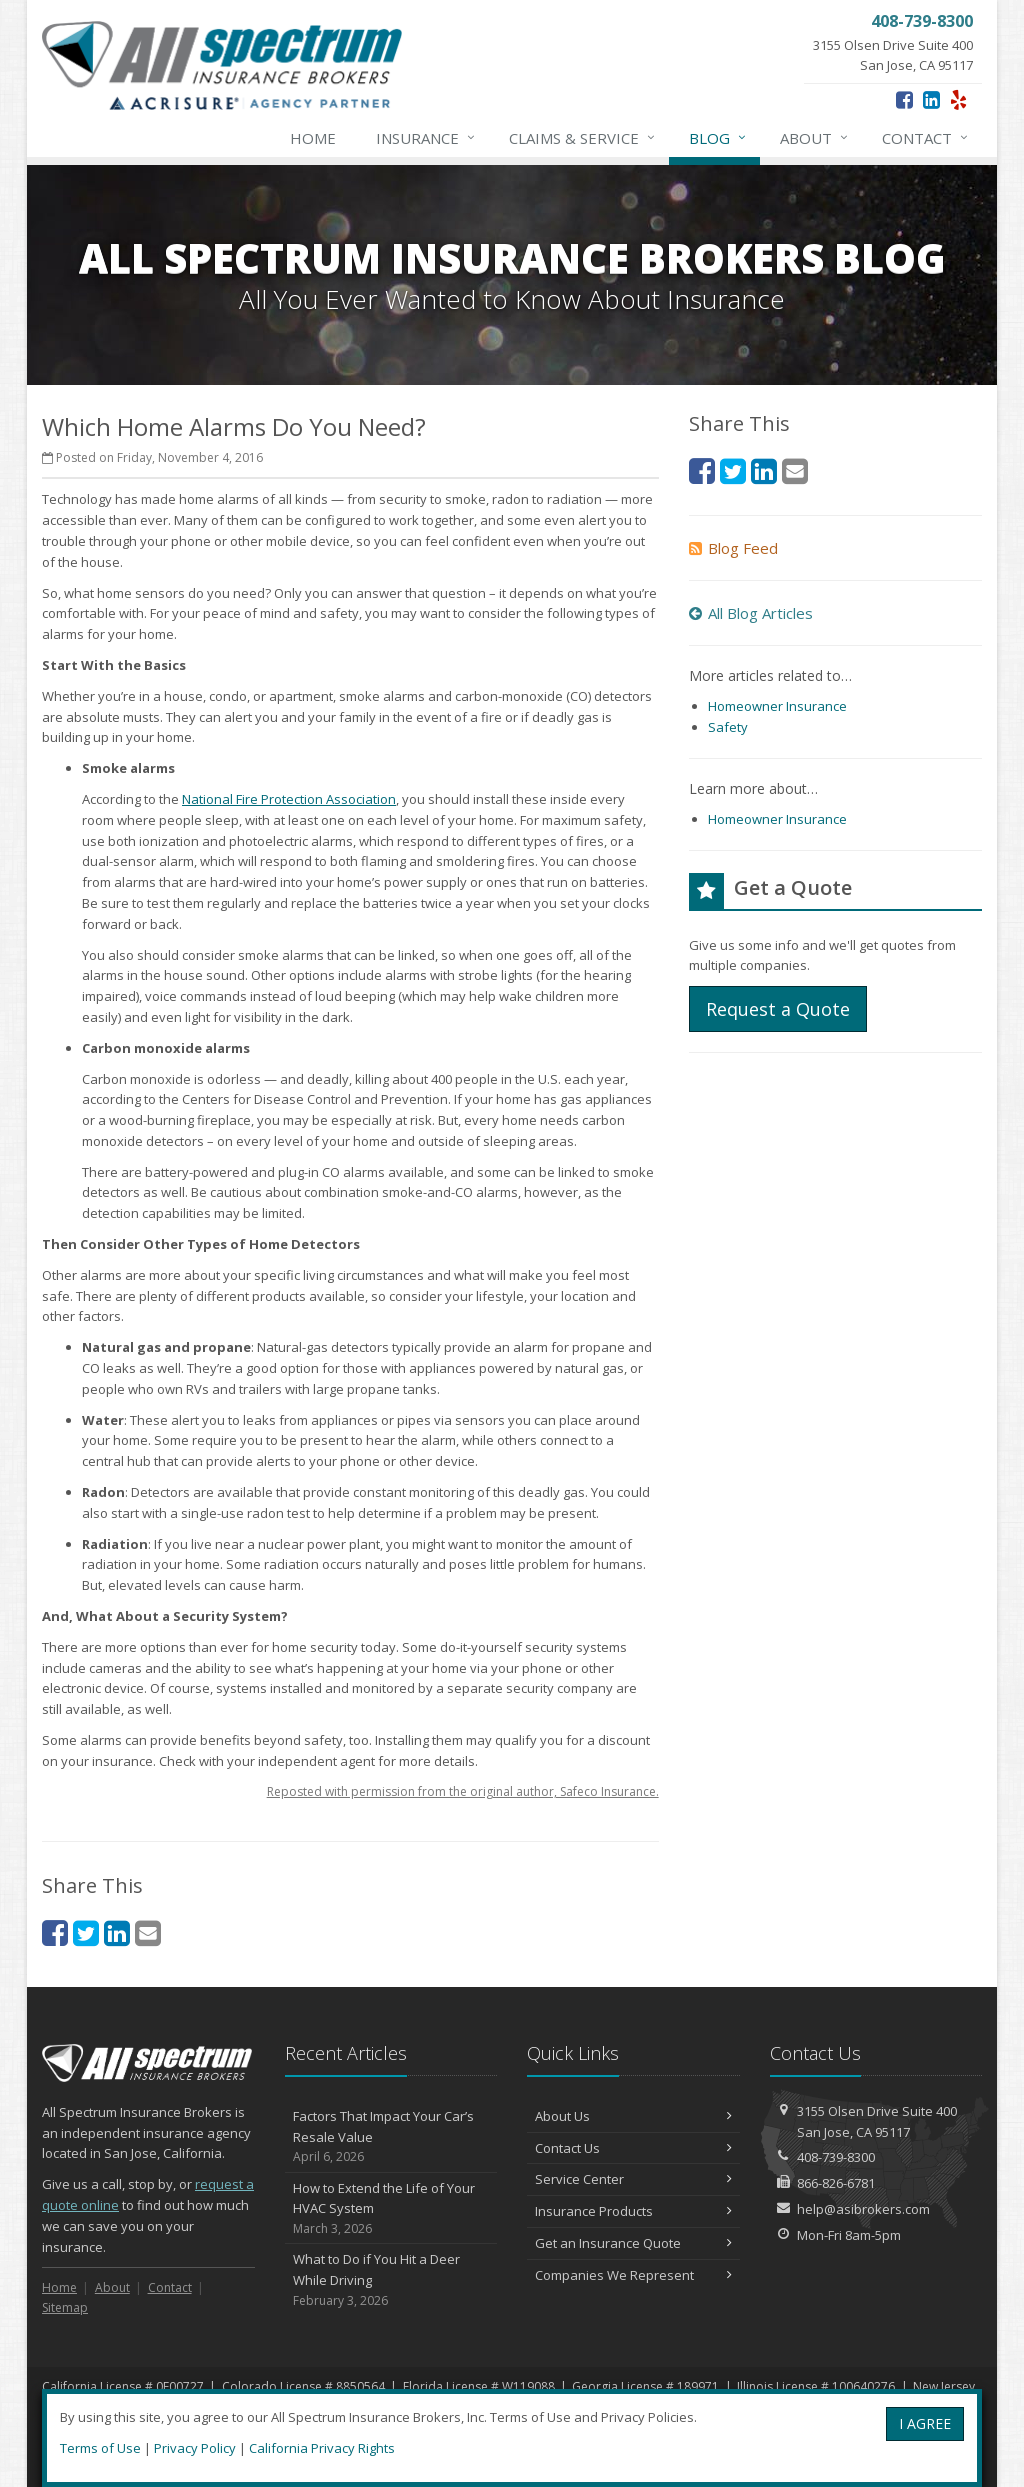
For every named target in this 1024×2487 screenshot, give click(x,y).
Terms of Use (100, 2448)
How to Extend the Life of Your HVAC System (391, 2209)
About (815, 138)
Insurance (426, 138)
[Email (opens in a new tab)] (148, 1932)
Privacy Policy (195, 2448)
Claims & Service (583, 138)
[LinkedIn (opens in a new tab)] (931, 99)
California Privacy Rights (322, 2448)
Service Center (633, 2179)
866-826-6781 (836, 2183)
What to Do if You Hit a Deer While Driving (391, 2280)
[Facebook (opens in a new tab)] (904, 99)
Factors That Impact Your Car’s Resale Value (391, 2137)
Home (313, 138)
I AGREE (925, 2423)
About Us (633, 2116)
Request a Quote (778, 1009)
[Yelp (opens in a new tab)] (958, 99)
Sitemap (65, 2307)
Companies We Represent (633, 2275)
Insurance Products (633, 2211)
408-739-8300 (836, 2157)
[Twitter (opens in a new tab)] (86, 1932)
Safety (728, 727)
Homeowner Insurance (777, 706)
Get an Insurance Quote (633, 2243)
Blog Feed (733, 548)
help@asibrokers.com (863, 2209)
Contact (926, 138)
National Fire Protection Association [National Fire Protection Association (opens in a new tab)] (289, 799)
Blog (718, 138)
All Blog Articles (751, 613)
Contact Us (633, 2148)
